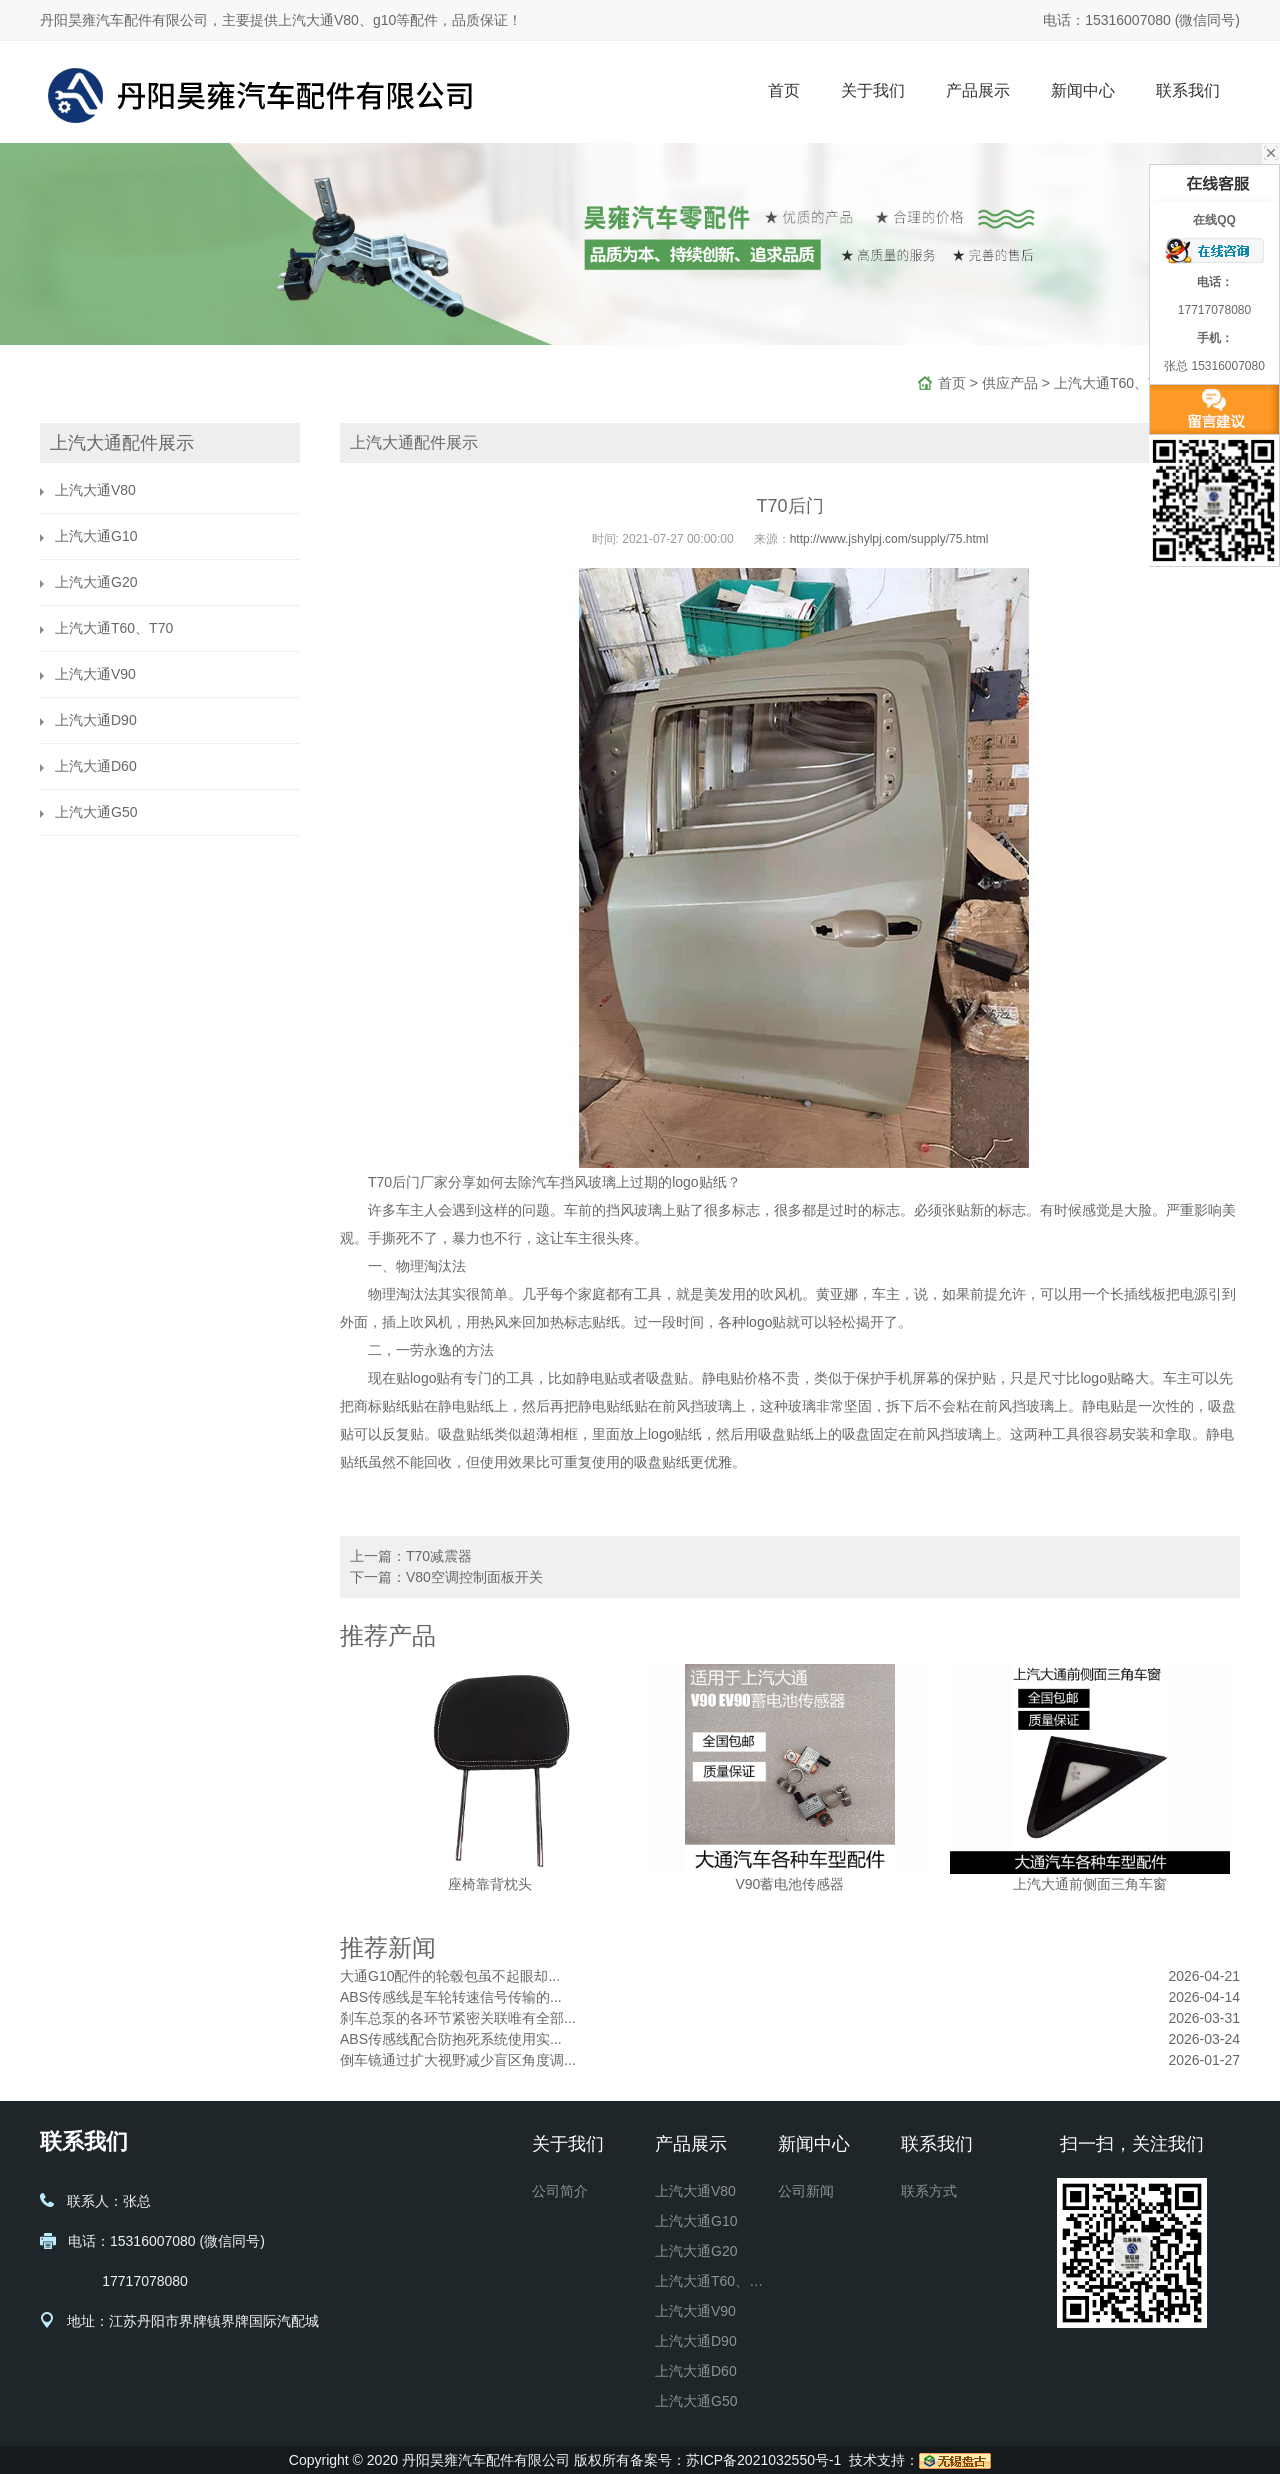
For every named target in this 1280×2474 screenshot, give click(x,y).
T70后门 (394, 1182)
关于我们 (873, 90)
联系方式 (929, 2191)
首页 (784, 90)
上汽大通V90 (95, 674)
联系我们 (1188, 90)
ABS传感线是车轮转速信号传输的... (451, 1997)
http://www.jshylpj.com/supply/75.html (889, 539)
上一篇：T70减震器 (411, 1556)
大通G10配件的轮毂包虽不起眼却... (450, 1976)
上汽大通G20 (96, 582)
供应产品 (1010, 383)
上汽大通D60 (96, 766)
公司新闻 (806, 2191)
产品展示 (978, 90)
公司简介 (560, 2191)
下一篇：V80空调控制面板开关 (446, 1577)
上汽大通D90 (96, 720)
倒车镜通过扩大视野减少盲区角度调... (458, 2060)
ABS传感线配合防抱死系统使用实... (451, 2039)
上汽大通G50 (96, 812)
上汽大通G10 (96, 536)
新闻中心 (1083, 90)
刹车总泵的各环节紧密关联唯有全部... (458, 2018)
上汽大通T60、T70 (1113, 383)
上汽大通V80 (95, 490)
